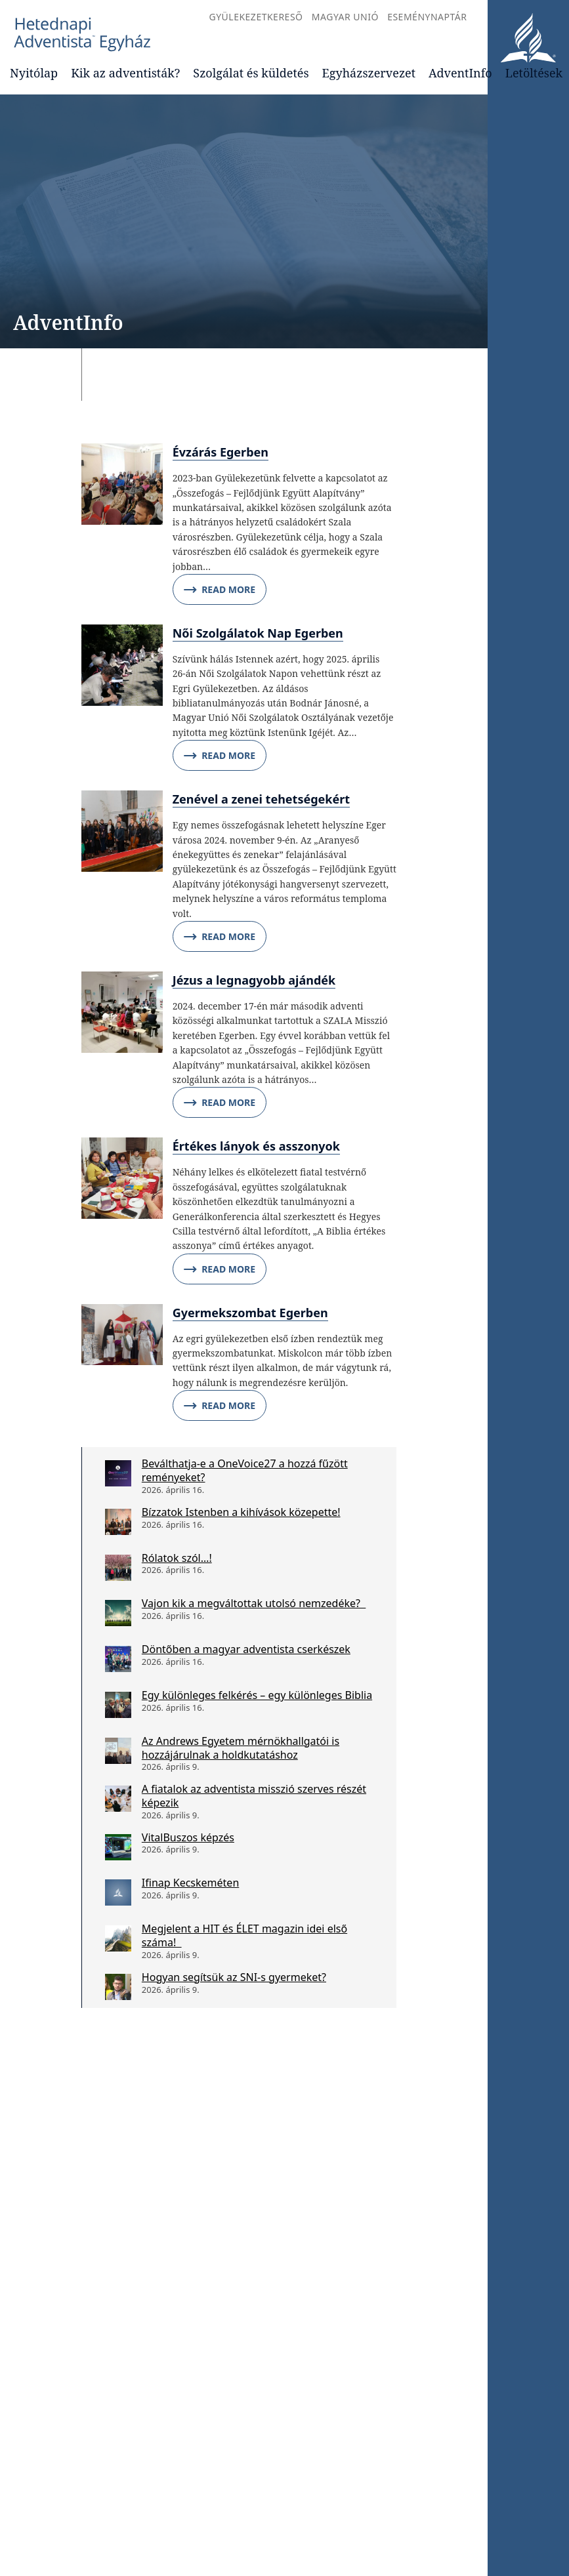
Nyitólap (34, 73)
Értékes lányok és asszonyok (256, 1146)
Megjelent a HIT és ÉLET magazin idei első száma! (244, 1935)
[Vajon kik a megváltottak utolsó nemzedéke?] (118, 1613)
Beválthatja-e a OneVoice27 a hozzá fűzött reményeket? (245, 1470)
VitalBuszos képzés (188, 1837)
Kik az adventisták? (125, 73)
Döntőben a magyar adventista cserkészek (246, 1649)
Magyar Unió (345, 16)
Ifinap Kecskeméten (190, 1882)
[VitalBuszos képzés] (118, 1847)
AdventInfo (460, 73)
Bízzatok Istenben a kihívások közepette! (241, 1512)
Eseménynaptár (427, 16)
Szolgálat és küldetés (250, 73)
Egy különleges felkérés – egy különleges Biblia (257, 1695)
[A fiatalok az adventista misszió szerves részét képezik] (118, 1799)
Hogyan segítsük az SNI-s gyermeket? (234, 1977)
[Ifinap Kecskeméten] (118, 1892)
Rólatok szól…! (177, 1558)
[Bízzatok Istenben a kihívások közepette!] (118, 1522)
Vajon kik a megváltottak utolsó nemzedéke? (254, 1603)
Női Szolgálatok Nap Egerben (258, 633)
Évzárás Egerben (220, 452)
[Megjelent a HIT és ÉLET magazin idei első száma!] (118, 1938)
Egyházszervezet (368, 73)
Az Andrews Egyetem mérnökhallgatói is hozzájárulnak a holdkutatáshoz (240, 1748)
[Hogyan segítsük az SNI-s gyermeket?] (118, 1987)
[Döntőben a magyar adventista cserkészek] (118, 1659)
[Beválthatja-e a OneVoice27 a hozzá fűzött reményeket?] (118, 1473)
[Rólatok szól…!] (118, 1568)
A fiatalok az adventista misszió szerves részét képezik (254, 1796)
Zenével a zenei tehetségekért (261, 799)
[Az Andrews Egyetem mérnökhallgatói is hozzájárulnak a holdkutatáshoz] (118, 1751)
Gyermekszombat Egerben (250, 1312)
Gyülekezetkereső (256, 16)
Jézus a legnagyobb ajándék (254, 980)
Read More (219, 589)
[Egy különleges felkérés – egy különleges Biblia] (118, 1705)
